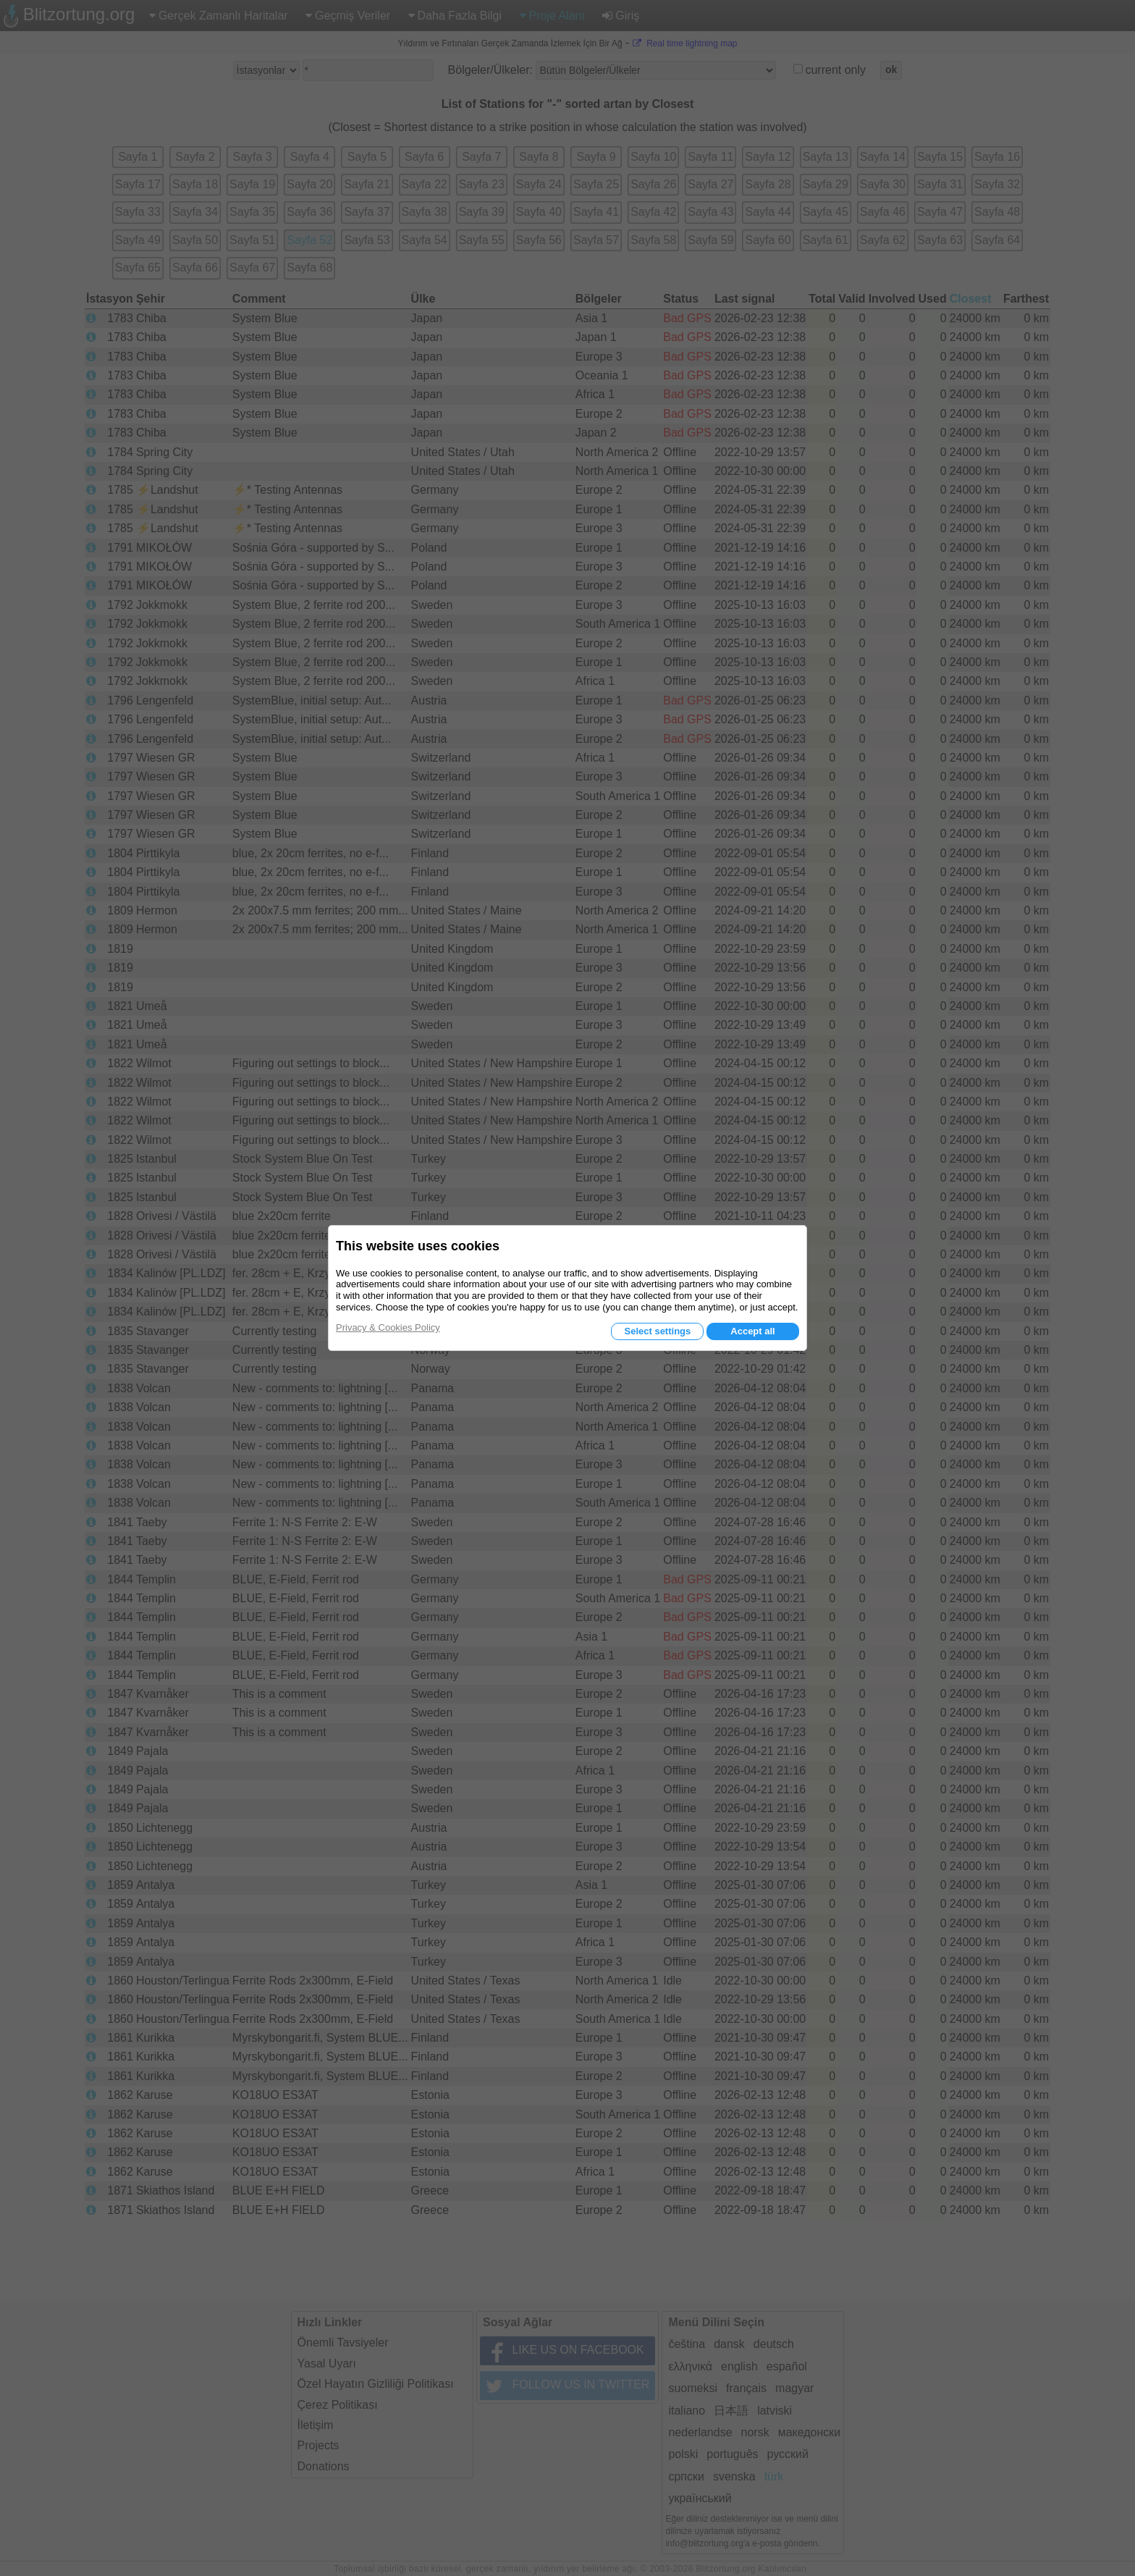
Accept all (752, 1331)
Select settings (657, 1331)
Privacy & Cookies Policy (388, 1327)
